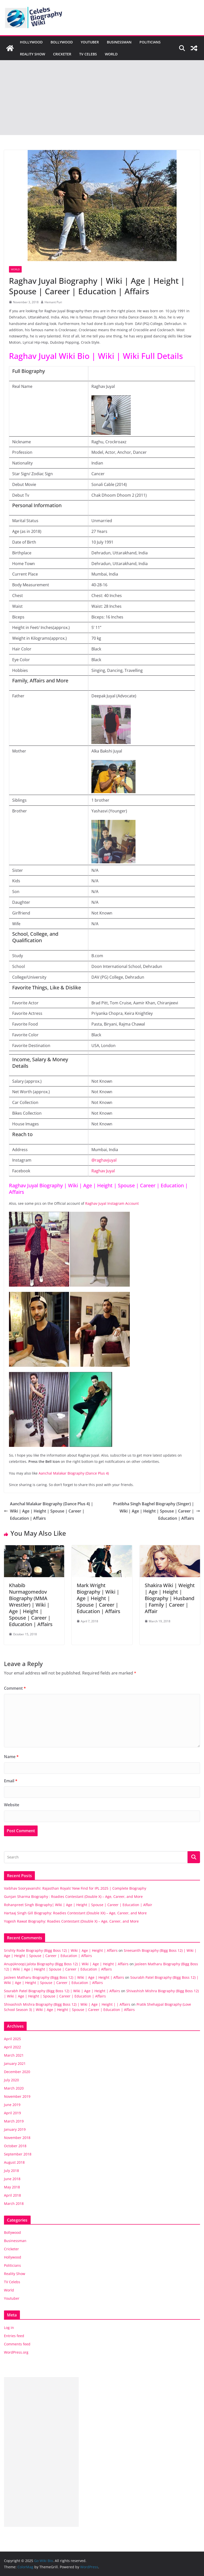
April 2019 (12, 2113)
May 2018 (12, 2187)
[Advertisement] (102, 98)
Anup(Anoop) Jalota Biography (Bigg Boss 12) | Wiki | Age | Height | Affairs (66, 1964)
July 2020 (11, 2080)
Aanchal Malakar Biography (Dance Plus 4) (74, 1473)
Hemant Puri (53, 302)
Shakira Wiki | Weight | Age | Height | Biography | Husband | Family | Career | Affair (170, 1598)
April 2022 (12, 2047)
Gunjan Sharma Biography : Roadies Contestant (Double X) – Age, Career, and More (73, 1896)
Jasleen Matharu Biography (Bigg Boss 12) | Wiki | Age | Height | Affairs (64, 1977)
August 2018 (14, 2162)
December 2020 (17, 2071)
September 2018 (17, 2154)
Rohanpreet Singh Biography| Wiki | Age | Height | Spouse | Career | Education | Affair (78, 1904)
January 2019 (15, 2129)
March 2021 (14, 2055)
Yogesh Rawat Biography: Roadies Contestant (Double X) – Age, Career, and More (71, 1921)
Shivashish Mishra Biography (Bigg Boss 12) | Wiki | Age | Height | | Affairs (67, 2004)
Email (10, 1781)
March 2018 (14, 2203)
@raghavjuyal (104, 1160)
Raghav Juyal (103, 1171)
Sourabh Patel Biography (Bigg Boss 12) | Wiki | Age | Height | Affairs (62, 1990)
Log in (9, 2327)
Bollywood (62, 42)
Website (11, 1805)
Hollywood (31, 42)
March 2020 (14, 2088)
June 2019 (12, 2104)
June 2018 (12, 2178)
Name (11, 1756)
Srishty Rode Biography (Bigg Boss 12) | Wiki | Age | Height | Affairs (61, 1950)
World (111, 54)
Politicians (150, 42)
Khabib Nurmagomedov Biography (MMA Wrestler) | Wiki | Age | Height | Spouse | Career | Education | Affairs (31, 1605)
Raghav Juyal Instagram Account (112, 1203)
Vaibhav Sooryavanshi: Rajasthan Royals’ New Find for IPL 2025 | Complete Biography (75, 1888)
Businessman (119, 42)
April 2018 (12, 2195)
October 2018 (15, 2145)
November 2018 (17, 2137)
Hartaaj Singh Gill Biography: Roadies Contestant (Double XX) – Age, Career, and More (75, 1913)
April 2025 (12, 2038)
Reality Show (32, 54)
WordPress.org (16, 2352)
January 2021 (15, 2063)
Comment (15, 1688)
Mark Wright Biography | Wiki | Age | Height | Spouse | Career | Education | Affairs (98, 1598)
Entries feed (14, 2335)
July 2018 (11, 2170)
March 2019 (14, 2121)
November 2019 (17, 2096)
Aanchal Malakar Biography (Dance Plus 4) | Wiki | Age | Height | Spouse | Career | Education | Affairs (48, 1511)
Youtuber (90, 42)
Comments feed (17, 2344)
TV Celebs (88, 54)
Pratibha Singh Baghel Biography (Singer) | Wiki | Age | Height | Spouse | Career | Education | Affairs (156, 1511)
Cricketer (62, 54)
